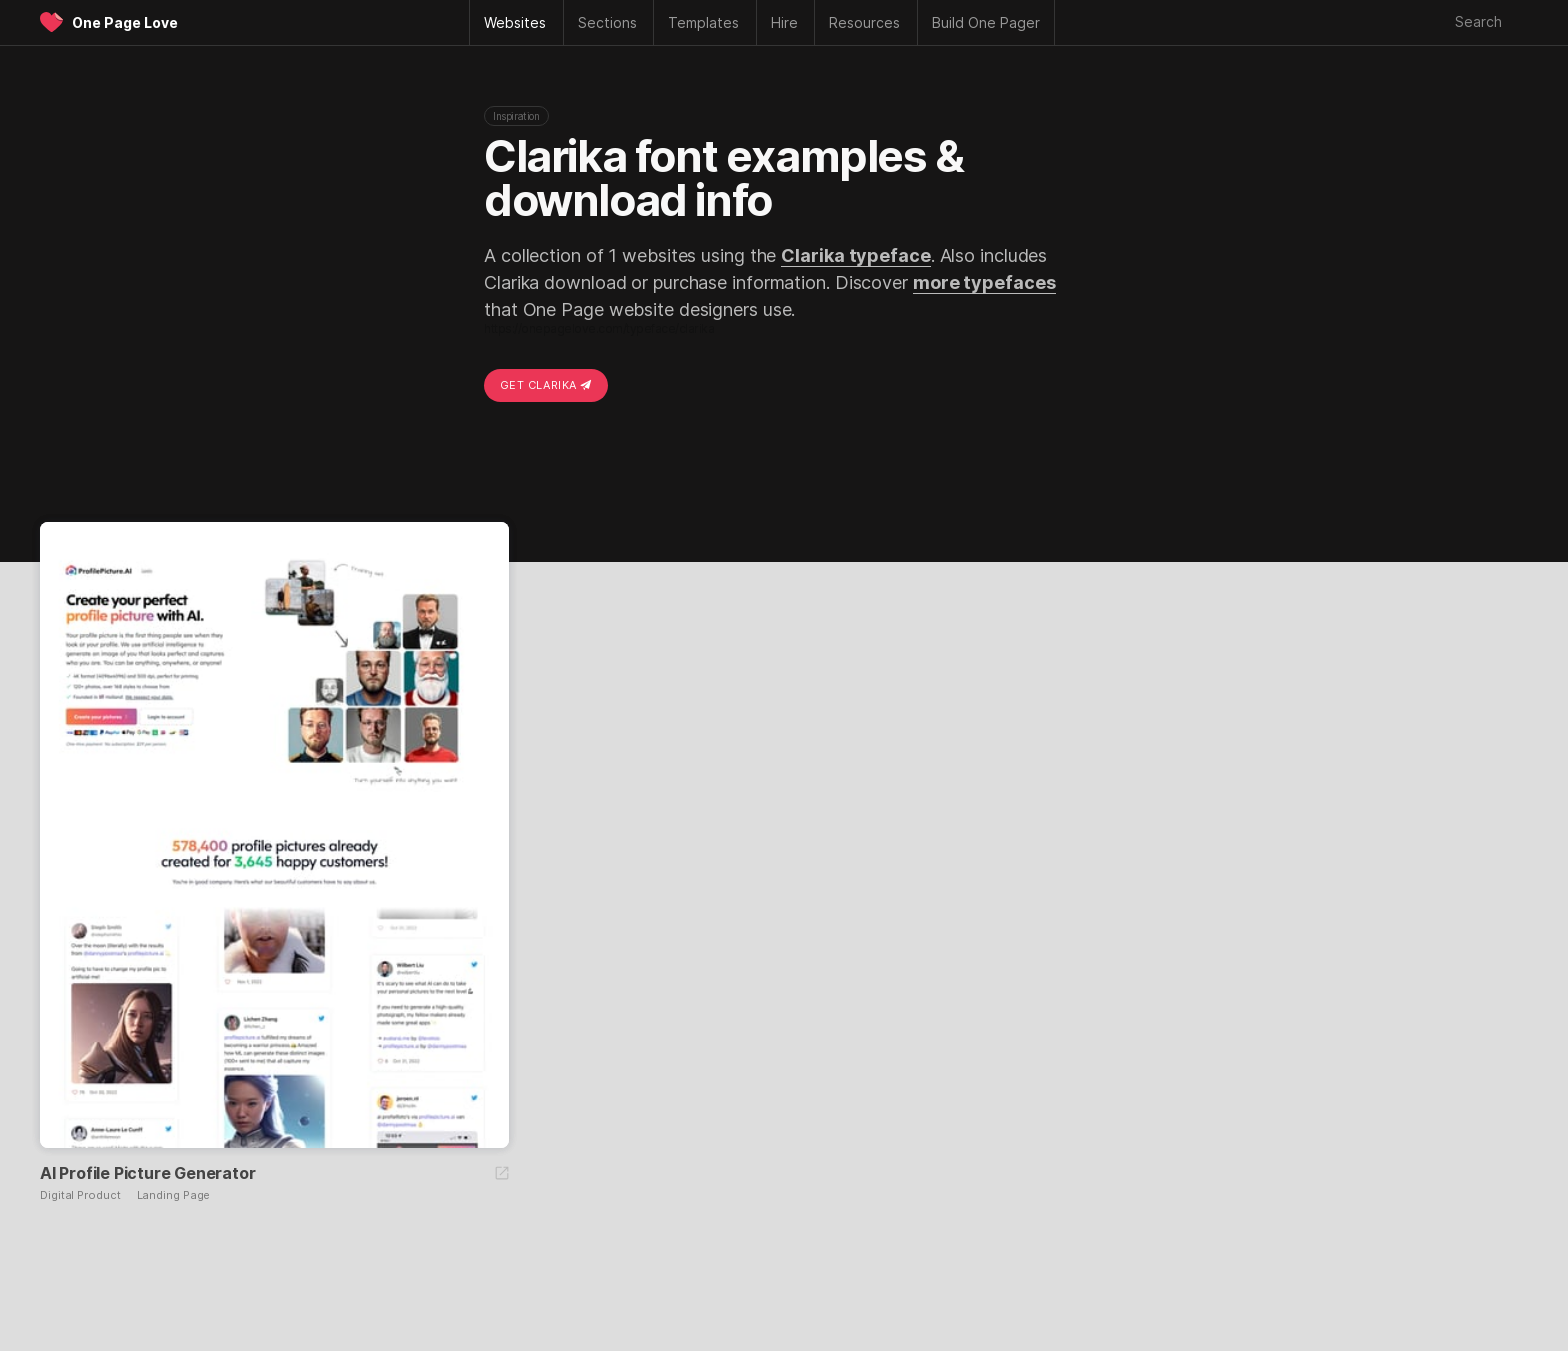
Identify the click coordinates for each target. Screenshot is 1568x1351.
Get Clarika (546, 385)
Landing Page (174, 1195)
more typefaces (984, 282)
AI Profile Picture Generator (147, 1173)
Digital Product (80, 1195)
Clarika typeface (855, 255)
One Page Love (125, 22)
